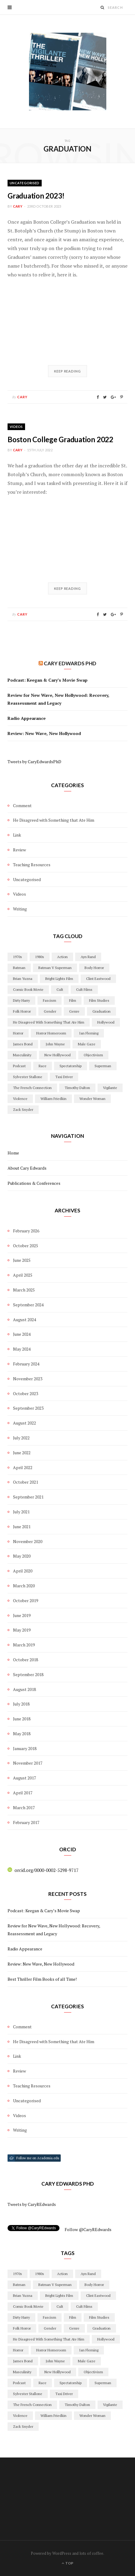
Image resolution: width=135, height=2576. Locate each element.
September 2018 (28, 1674)
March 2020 (24, 1586)
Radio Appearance (27, 718)
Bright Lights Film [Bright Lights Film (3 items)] (59, 978)
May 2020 (22, 1556)
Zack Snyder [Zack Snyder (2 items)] (23, 1109)
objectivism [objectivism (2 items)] (93, 1055)
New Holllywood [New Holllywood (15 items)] (57, 1055)
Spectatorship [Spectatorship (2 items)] (70, 1066)
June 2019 (22, 1615)
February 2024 (26, 1364)
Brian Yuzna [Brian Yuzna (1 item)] (22, 978)
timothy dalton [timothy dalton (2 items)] (77, 1087)
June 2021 (22, 1526)
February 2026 (26, 1231)
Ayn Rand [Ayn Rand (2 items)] (88, 956)
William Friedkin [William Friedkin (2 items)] (53, 1098)
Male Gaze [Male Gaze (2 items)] (86, 1044)
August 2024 (24, 1319)
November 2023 (27, 1379)
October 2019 (25, 1600)
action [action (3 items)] (62, 956)
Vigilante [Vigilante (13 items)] (110, 1087)
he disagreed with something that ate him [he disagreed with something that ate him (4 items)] (48, 1022)
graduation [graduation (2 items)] (101, 1011)
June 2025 (22, 1260)
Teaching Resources (31, 864)
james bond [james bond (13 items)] (23, 1044)
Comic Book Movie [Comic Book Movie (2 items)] (28, 989)
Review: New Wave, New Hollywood (44, 733)
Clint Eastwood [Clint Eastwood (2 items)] (98, 978)
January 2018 (25, 1748)
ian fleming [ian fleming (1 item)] (88, 1033)
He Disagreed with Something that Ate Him (53, 820)
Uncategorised (25, 183)
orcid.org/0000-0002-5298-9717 (43, 1870)
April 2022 (22, 1467)
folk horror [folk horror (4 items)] (22, 1011)
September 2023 (28, 1408)
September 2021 (28, 1497)
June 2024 (22, 1334)
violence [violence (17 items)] (20, 1098)
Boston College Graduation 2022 (60, 439)
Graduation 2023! (36, 195)
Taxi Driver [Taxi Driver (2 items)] (64, 1076)
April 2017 (22, 1793)
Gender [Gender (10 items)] (50, 1011)
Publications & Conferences (34, 1183)
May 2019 (22, 1630)
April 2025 (22, 1275)
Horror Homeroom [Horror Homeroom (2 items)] (51, 1033)
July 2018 (21, 1704)
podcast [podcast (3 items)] (19, 1066)
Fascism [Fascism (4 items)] (49, 1000)
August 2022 (24, 1423)
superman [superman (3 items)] (103, 1066)
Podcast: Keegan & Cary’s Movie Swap (48, 680)
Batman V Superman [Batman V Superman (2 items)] (55, 967)
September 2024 (28, 1305)
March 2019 (24, 1645)
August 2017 (24, 1778)
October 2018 (25, 1659)
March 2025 (24, 1290)
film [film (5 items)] (72, 1000)
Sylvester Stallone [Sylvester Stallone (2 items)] (27, 1076)
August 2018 (24, 1689)
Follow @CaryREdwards (88, 2229)
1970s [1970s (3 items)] (17, 956)
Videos (16, 427)
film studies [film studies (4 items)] (99, 1000)
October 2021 (25, 1482)
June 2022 (22, 1452)
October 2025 (25, 1245)
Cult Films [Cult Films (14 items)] (84, 989)
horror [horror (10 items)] (18, 1033)
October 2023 (25, 1393)
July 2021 (21, 1512)
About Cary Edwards (27, 1168)
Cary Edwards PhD (70, 663)
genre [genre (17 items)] (74, 1011)
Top (67, 2563)
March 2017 (24, 1807)
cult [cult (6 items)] (59, 989)
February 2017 (26, 1822)
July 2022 (21, 1438)
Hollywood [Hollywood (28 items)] (105, 1022)
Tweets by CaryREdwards (32, 2204)
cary (17, 206)
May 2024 (22, 1349)
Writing (20, 909)
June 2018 (22, 1719)
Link (17, 835)
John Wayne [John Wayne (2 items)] (55, 1044)
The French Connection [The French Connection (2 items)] (32, 1087)
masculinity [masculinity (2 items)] (22, 1055)
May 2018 (22, 1733)
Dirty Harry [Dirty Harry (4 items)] (21, 1000)
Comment (22, 805)
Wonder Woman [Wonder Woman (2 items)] (92, 1098)
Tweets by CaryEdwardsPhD (34, 761)
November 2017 (27, 1763)
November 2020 (27, 1541)
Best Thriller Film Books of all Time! (42, 1979)
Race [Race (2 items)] (43, 1066)
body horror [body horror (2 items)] (94, 967)
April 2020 (22, 1571)
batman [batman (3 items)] (19, 967)
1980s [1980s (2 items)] (39, 956)
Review (19, 850)
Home (13, 1153)
